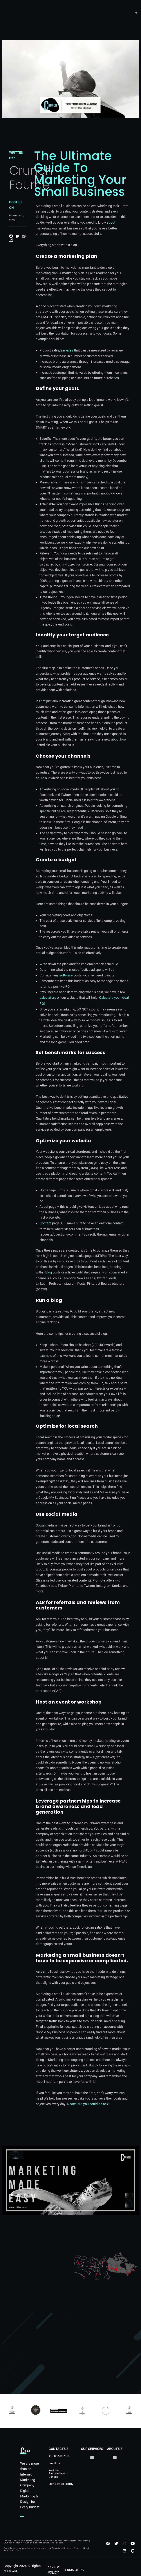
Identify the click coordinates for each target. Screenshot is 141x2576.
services (67, 350)
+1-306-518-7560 (59, 2456)
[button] (92, 2457)
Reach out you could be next (88, 2104)
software (66, 975)
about (111, 222)
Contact (45, 1223)
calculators (47, 997)
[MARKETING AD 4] (70, 2180)
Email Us (54, 2463)
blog (48, 1272)
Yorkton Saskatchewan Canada (58, 2473)
